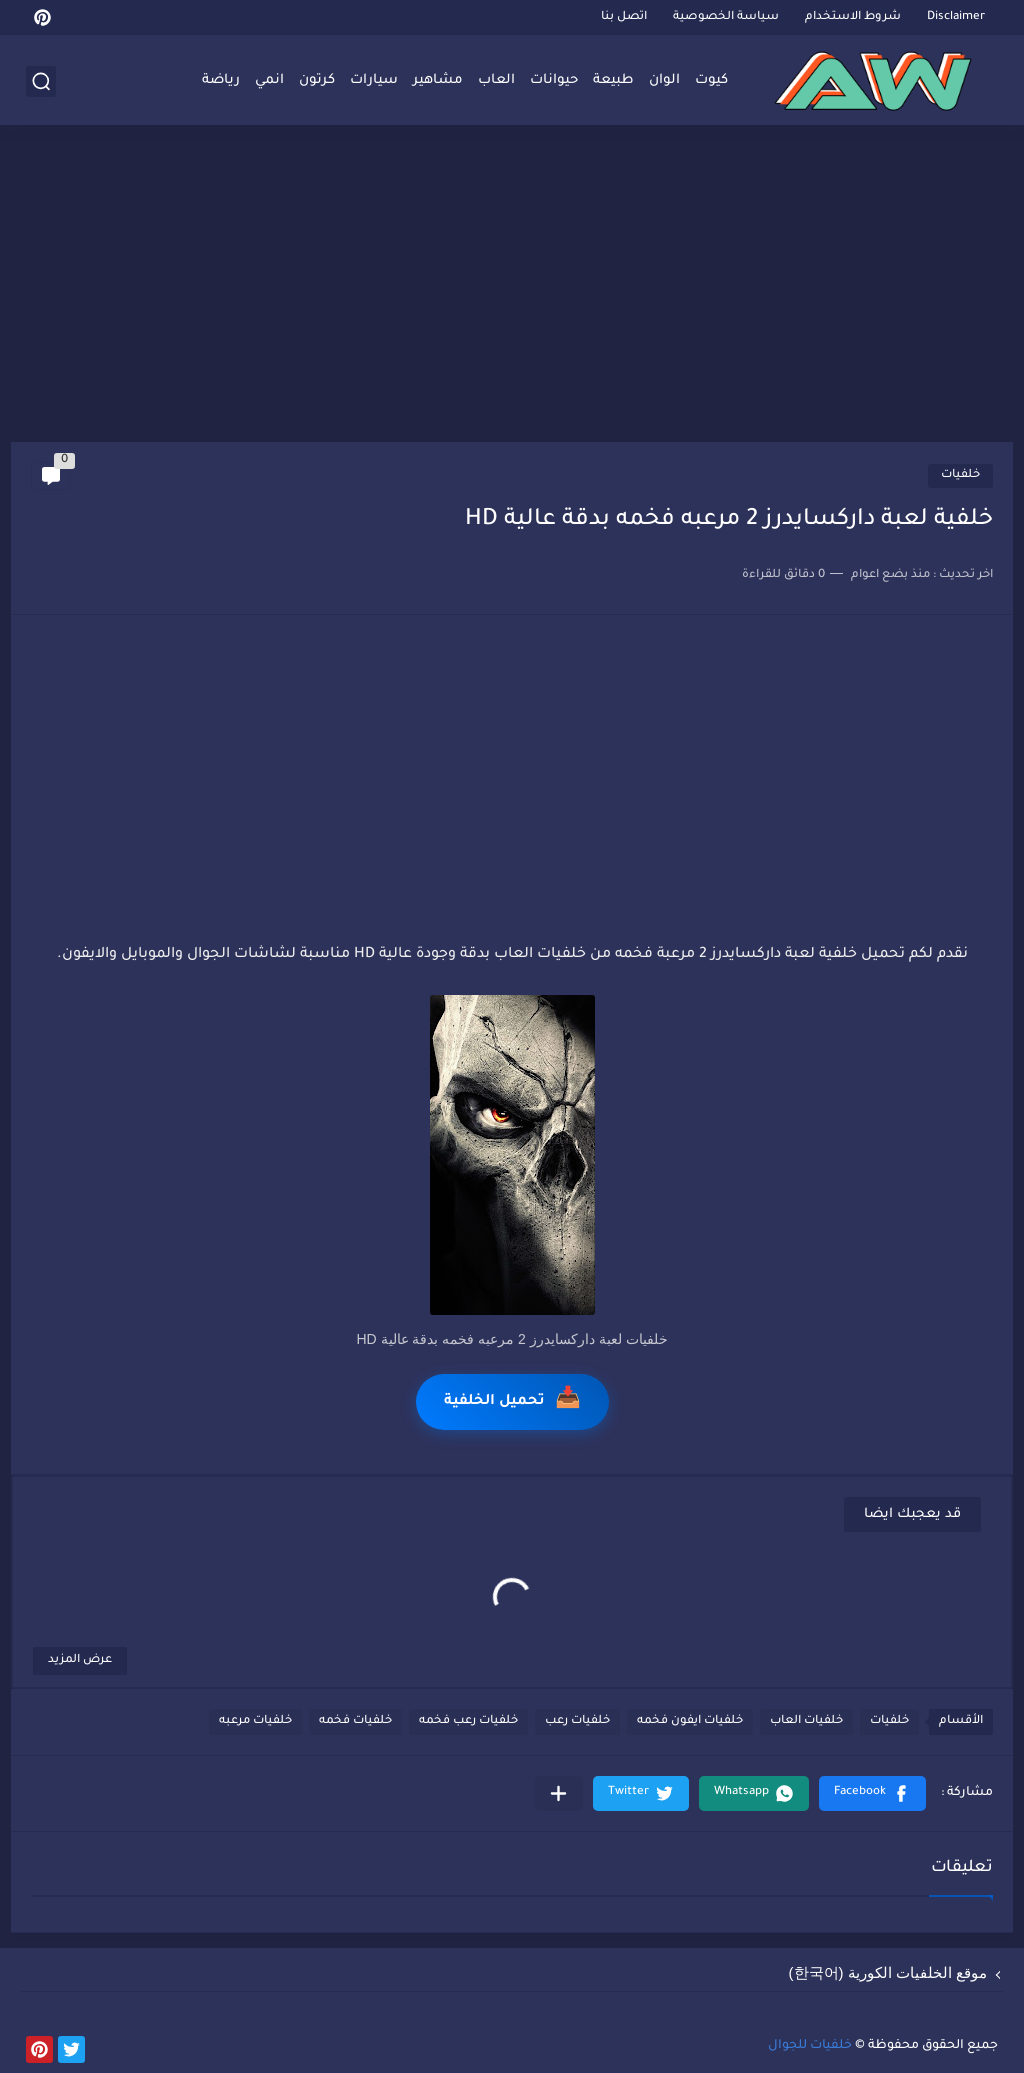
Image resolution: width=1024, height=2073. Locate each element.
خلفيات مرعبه (255, 1721)
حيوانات (554, 80)
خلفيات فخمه (355, 1721)
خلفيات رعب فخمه (468, 1721)
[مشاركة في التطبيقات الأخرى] (558, 1793)
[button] (872, 1793)
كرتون (317, 80)
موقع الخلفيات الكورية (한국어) (888, 1972)
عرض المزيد (80, 1660)
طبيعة (613, 80)
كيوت (711, 80)
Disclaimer (956, 17)
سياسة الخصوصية (726, 17)
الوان (664, 80)
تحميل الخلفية (512, 1401)
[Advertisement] (512, 287)
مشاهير (438, 80)
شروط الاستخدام (853, 17)
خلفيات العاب (806, 1721)
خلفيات (960, 475)
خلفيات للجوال (810, 2046)
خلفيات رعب (577, 1721)
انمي (269, 80)
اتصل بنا (624, 17)
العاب (496, 80)
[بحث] (41, 81)
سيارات (374, 80)
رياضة (221, 80)
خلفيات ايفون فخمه (690, 1721)
